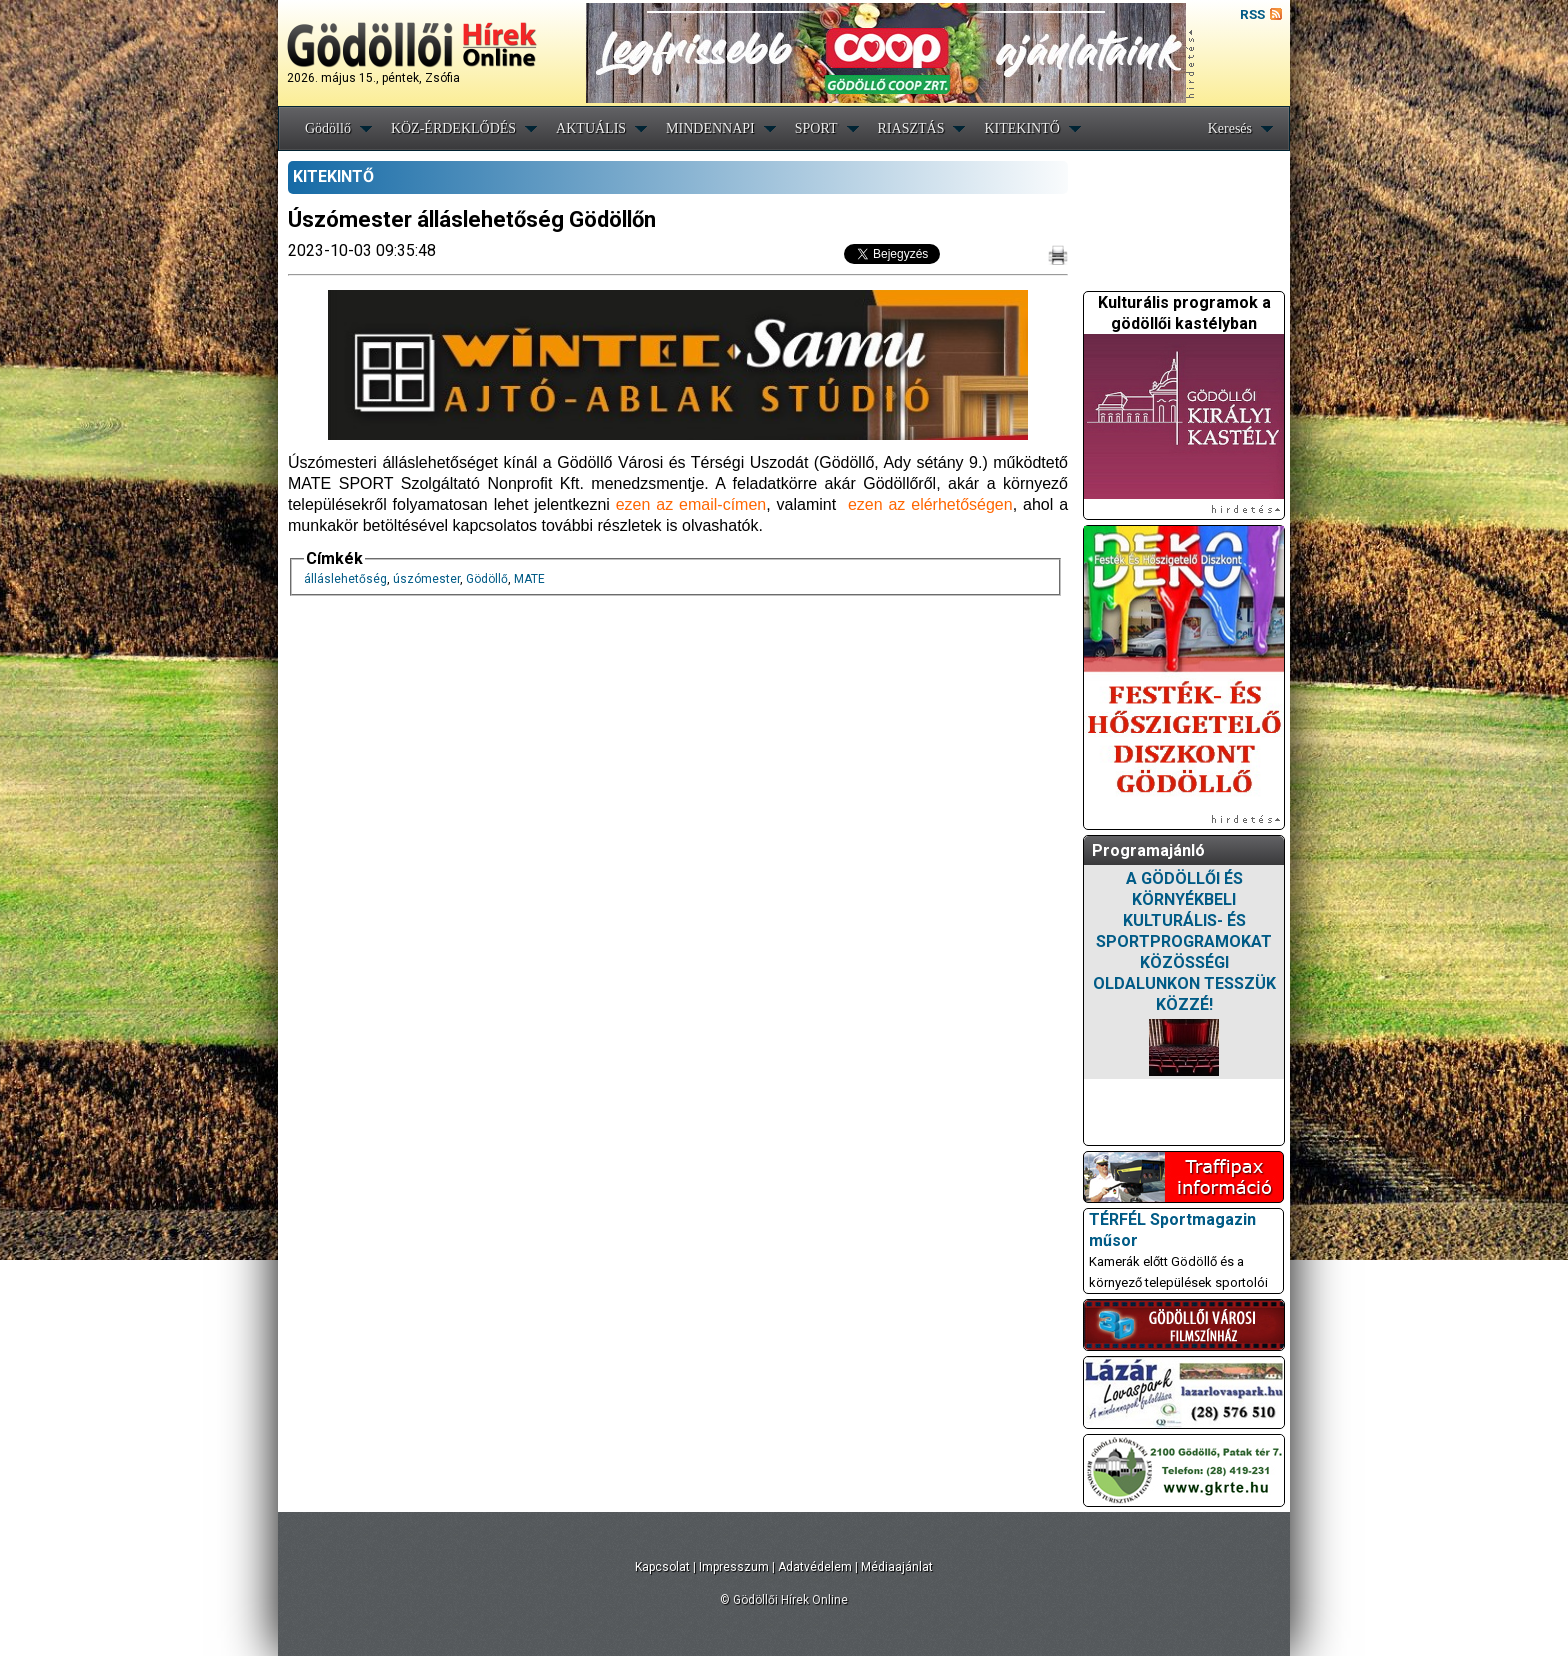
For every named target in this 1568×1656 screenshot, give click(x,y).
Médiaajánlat (897, 1567)
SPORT (816, 128)
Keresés (1230, 128)
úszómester (426, 579)
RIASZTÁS (911, 128)
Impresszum (734, 1567)
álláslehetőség (345, 579)
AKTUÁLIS (591, 128)
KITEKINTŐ (1021, 128)
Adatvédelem (815, 1567)
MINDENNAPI (710, 128)
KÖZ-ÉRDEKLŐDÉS (453, 128)
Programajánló (1148, 850)
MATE (529, 579)
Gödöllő (328, 128)
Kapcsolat (662, 1567)
